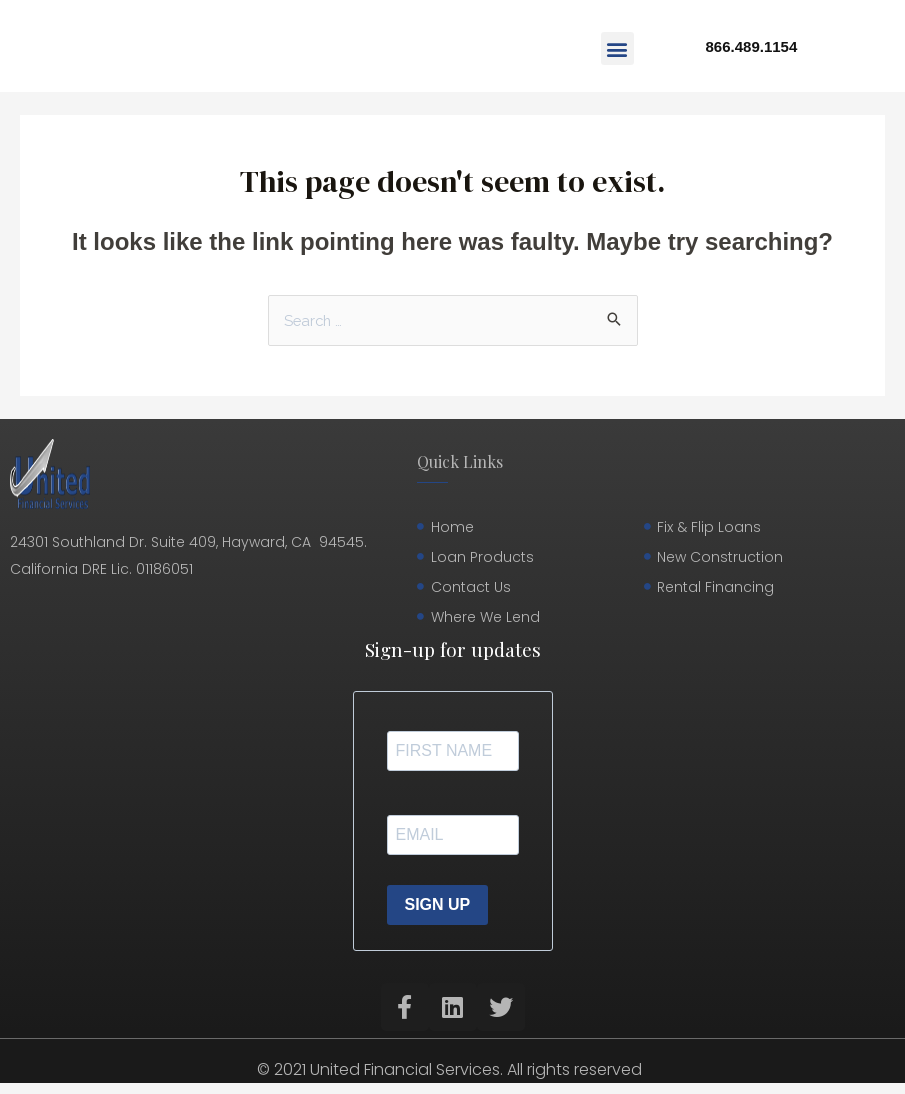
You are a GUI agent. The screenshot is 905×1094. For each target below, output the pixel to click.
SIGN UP (438, 905)
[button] (617, 48)
